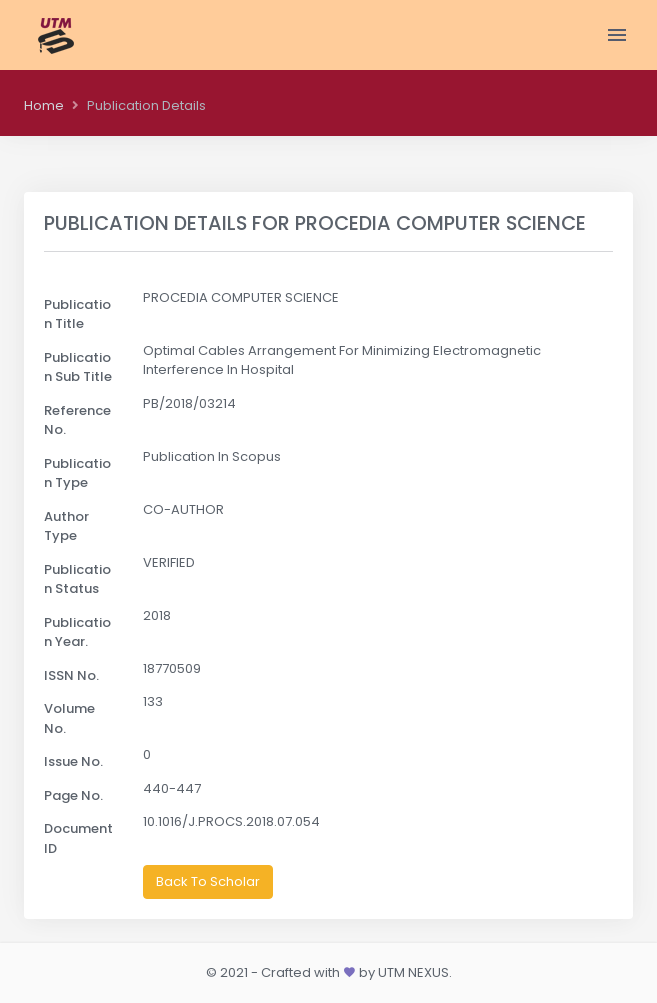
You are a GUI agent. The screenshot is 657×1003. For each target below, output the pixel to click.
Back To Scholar (208, 881)
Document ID (78, 838)
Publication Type (77, 473)
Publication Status (77, 579)
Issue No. (73, 761)
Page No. (73, 795)
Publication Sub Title (78, 367)
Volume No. (69, 718)
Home (44, 105)
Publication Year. (77, 632)
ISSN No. (71, 675)
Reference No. (77, 420)
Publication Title (77, 314)
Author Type (66, 526)
